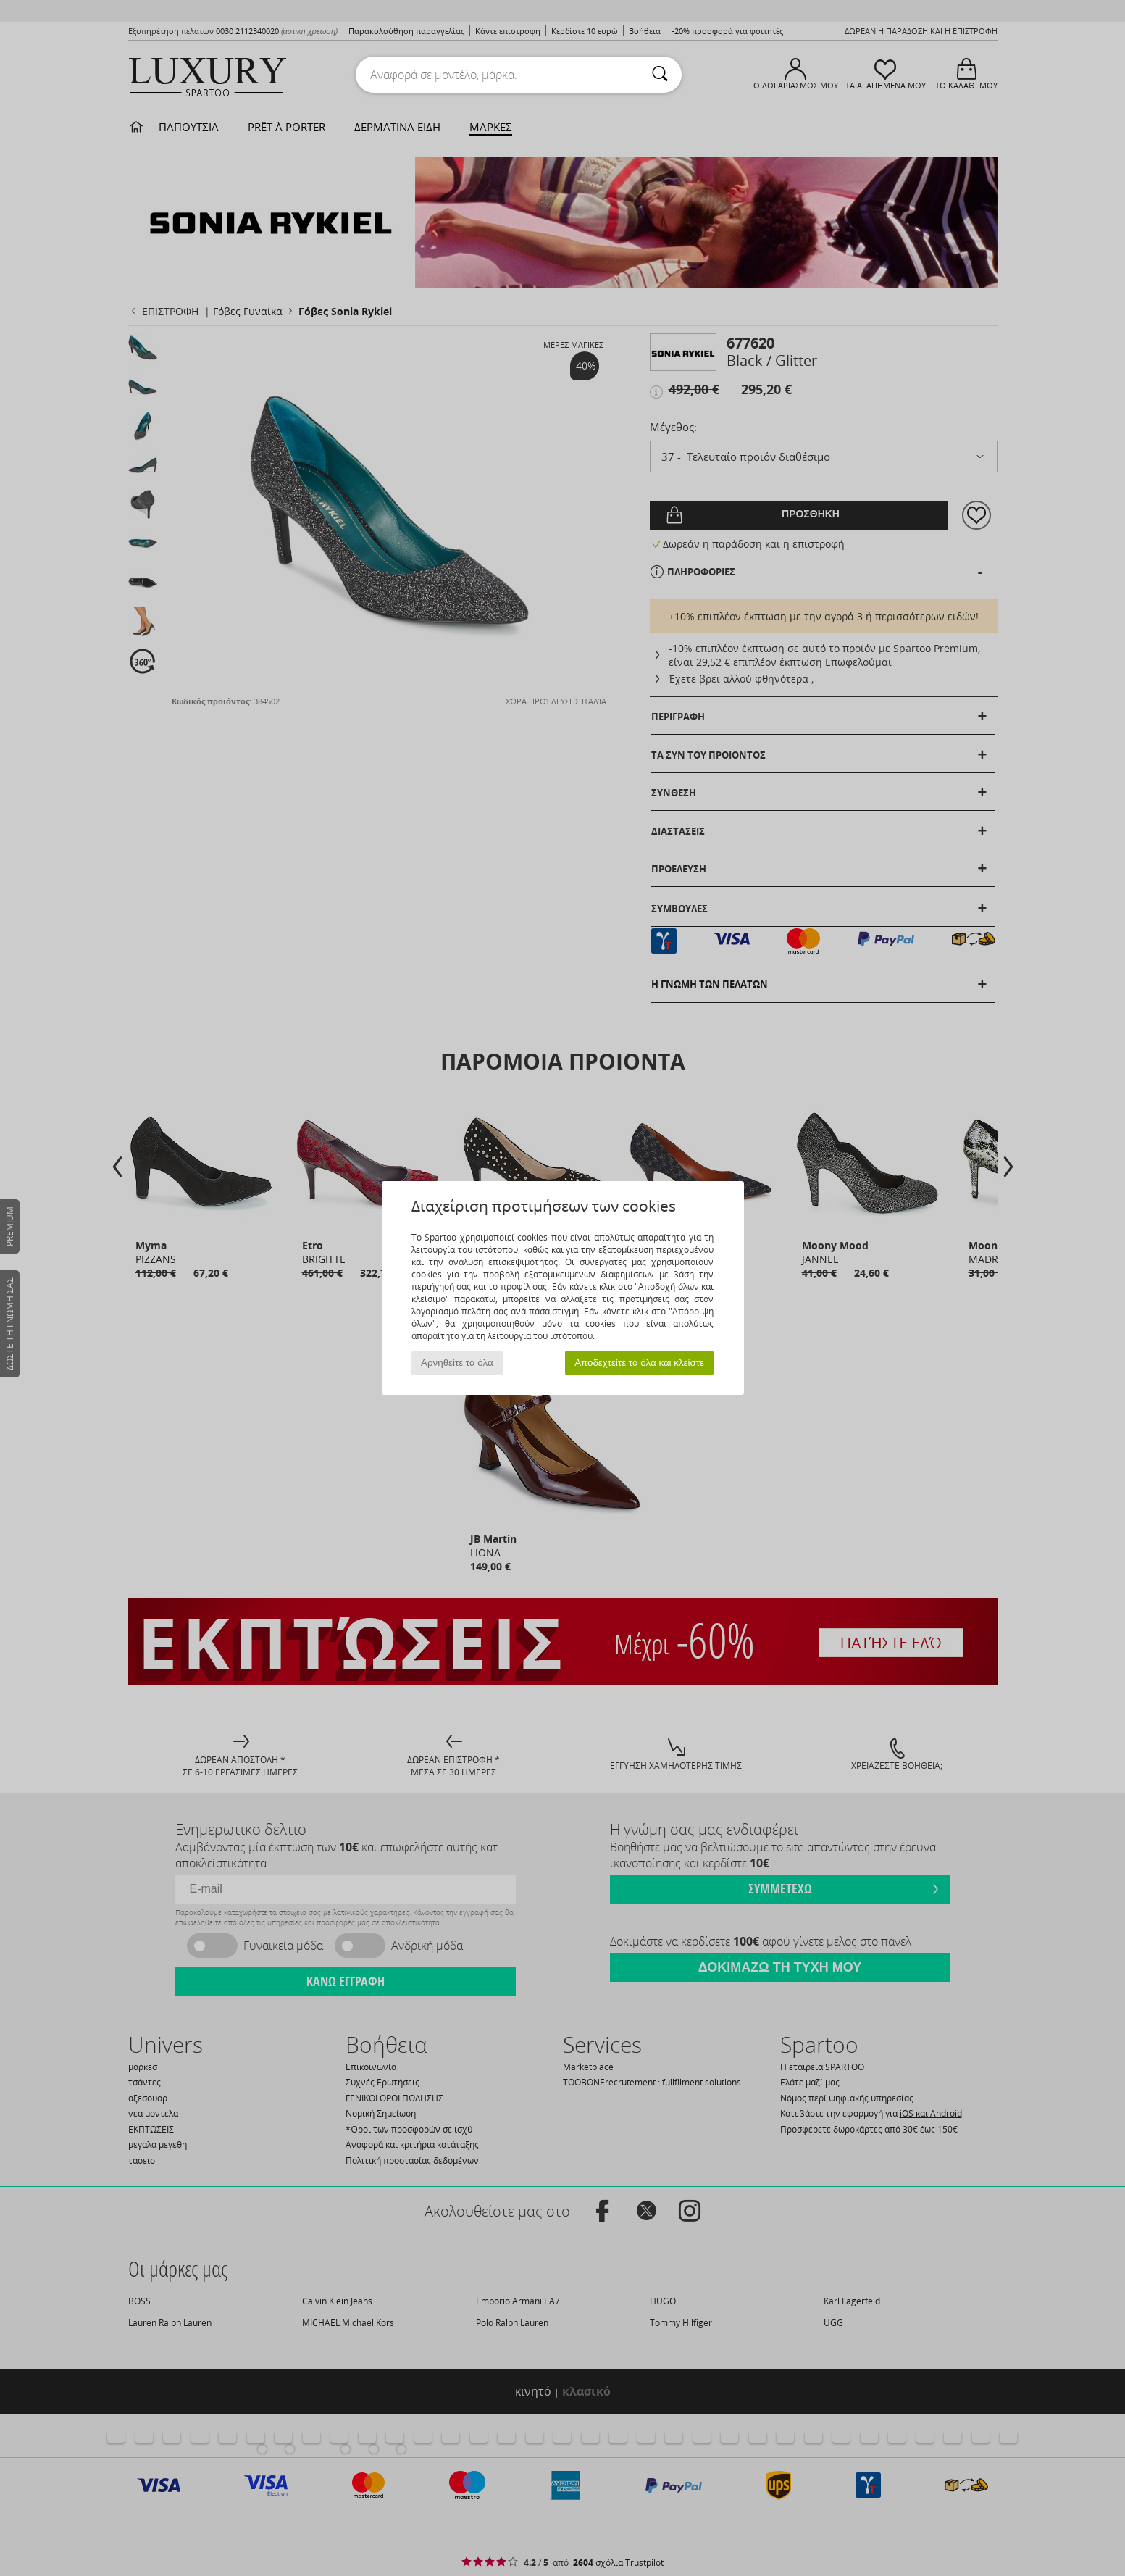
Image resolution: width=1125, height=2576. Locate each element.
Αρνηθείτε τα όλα (457, 1362)
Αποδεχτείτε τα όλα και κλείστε (639, 1362)
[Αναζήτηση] (659, 75)
